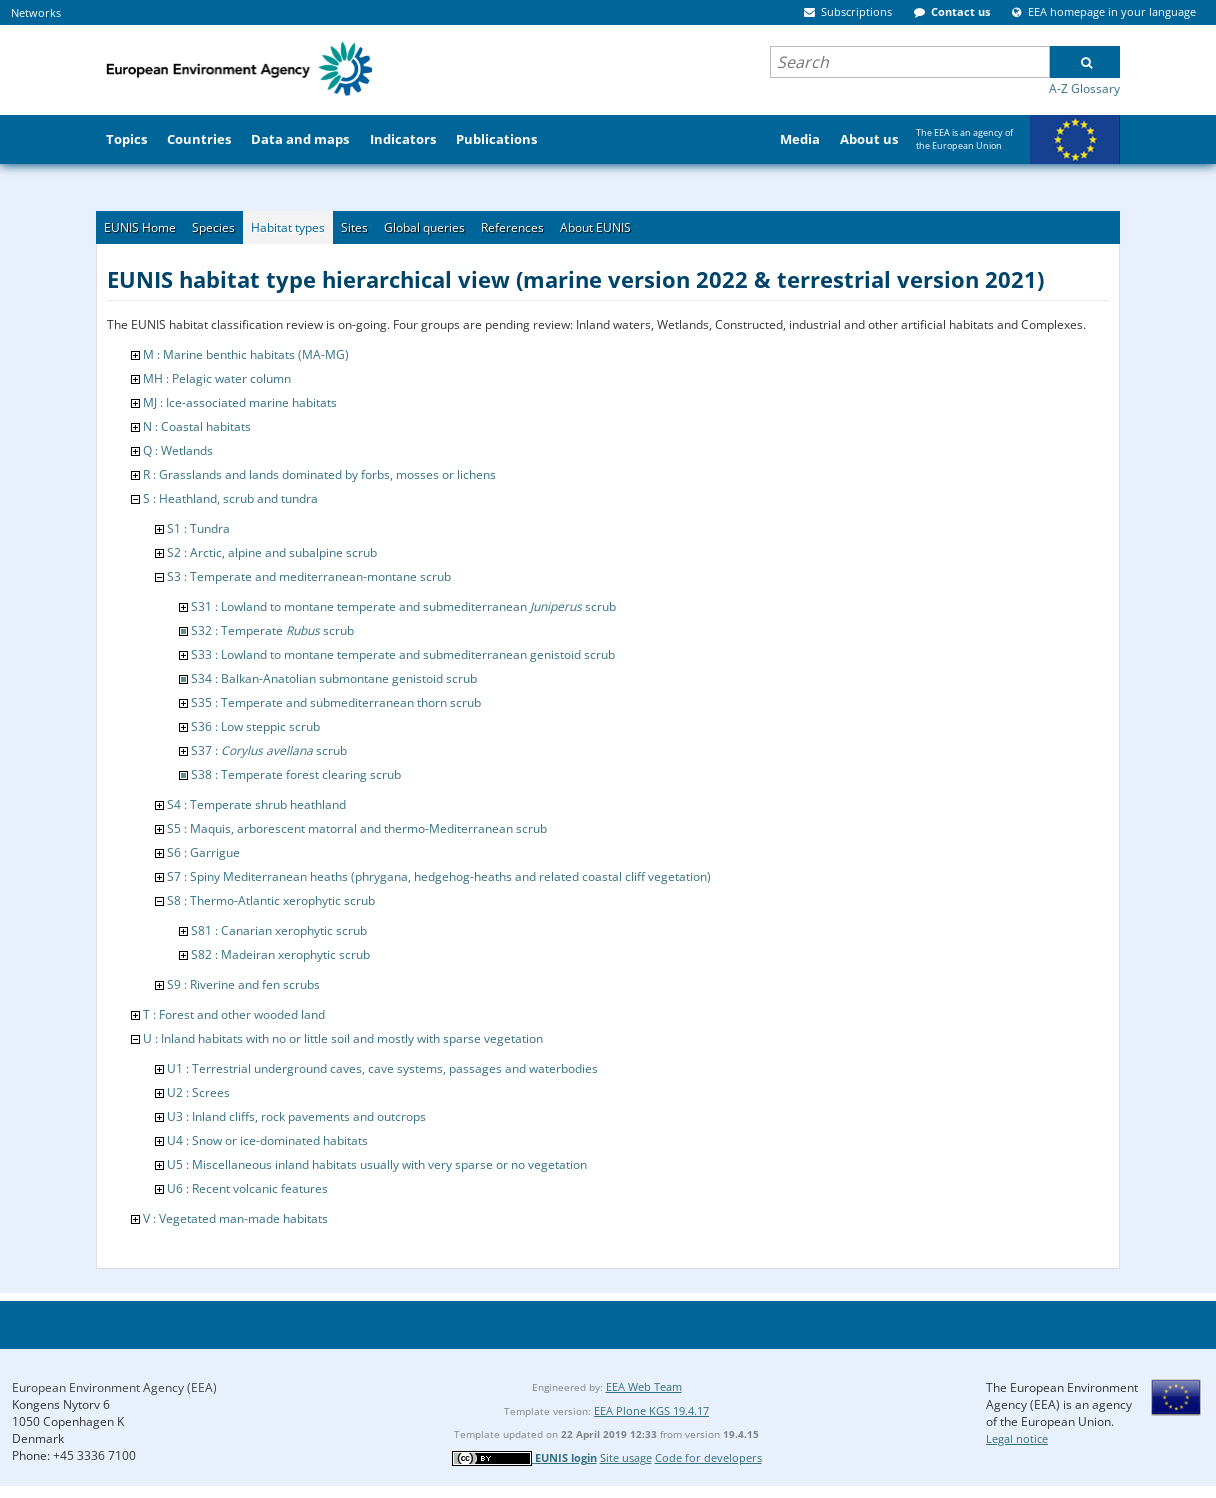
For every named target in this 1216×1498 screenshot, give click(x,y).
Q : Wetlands (178, 450)
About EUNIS (595, 227)
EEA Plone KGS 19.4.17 (651, 1410)
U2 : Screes (198, 1092)
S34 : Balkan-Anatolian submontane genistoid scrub (334, 678)
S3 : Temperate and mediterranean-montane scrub (309, 576)
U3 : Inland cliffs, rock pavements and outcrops (296, 1116)
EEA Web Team (644, 1386)
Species (213, 227)
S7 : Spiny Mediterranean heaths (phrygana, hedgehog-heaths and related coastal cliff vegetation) (439, 876)
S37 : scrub (269, 750)
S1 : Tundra (198, 528)
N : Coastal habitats (197, 426)
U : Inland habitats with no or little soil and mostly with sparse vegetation (343, 1038)
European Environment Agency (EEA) (114, 1387)
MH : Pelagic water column (217, 378)
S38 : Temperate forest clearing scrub (296, 774)
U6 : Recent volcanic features (247, 1188)
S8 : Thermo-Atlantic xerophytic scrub (271, 900)
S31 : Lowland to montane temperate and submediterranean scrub (403, 606)
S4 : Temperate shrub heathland (256, 804)
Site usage (626, 1457)
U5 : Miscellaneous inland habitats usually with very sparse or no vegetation (377, 1164)
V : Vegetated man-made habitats (235, 1218)
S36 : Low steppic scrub (255, 726)
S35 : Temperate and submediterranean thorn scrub (336, 702)
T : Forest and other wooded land (234, 1014)
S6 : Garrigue (203, 852)
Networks (36, 12)
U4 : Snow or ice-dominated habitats (267, 1140)
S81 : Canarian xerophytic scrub (279, 930)
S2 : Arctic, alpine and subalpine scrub (272, 552)
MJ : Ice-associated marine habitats (240, 402)
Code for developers (708, 1457)
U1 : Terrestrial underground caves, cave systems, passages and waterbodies (382, 1068)
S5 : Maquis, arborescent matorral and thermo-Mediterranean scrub (357, 828)
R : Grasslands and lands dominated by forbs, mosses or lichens (319, 474)
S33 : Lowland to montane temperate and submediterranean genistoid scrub (403, 654)
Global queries (424, 227)
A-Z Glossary (1084, 88)
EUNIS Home (140, 227)
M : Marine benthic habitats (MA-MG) (246, 354)
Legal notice (1017, 1438)
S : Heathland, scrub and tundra (230, 498)
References (512, 227)
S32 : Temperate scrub (272, 630)
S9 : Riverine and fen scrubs (243, 984)
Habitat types (288, 227)
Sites (354, 227)
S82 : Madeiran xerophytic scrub (280, 954)
